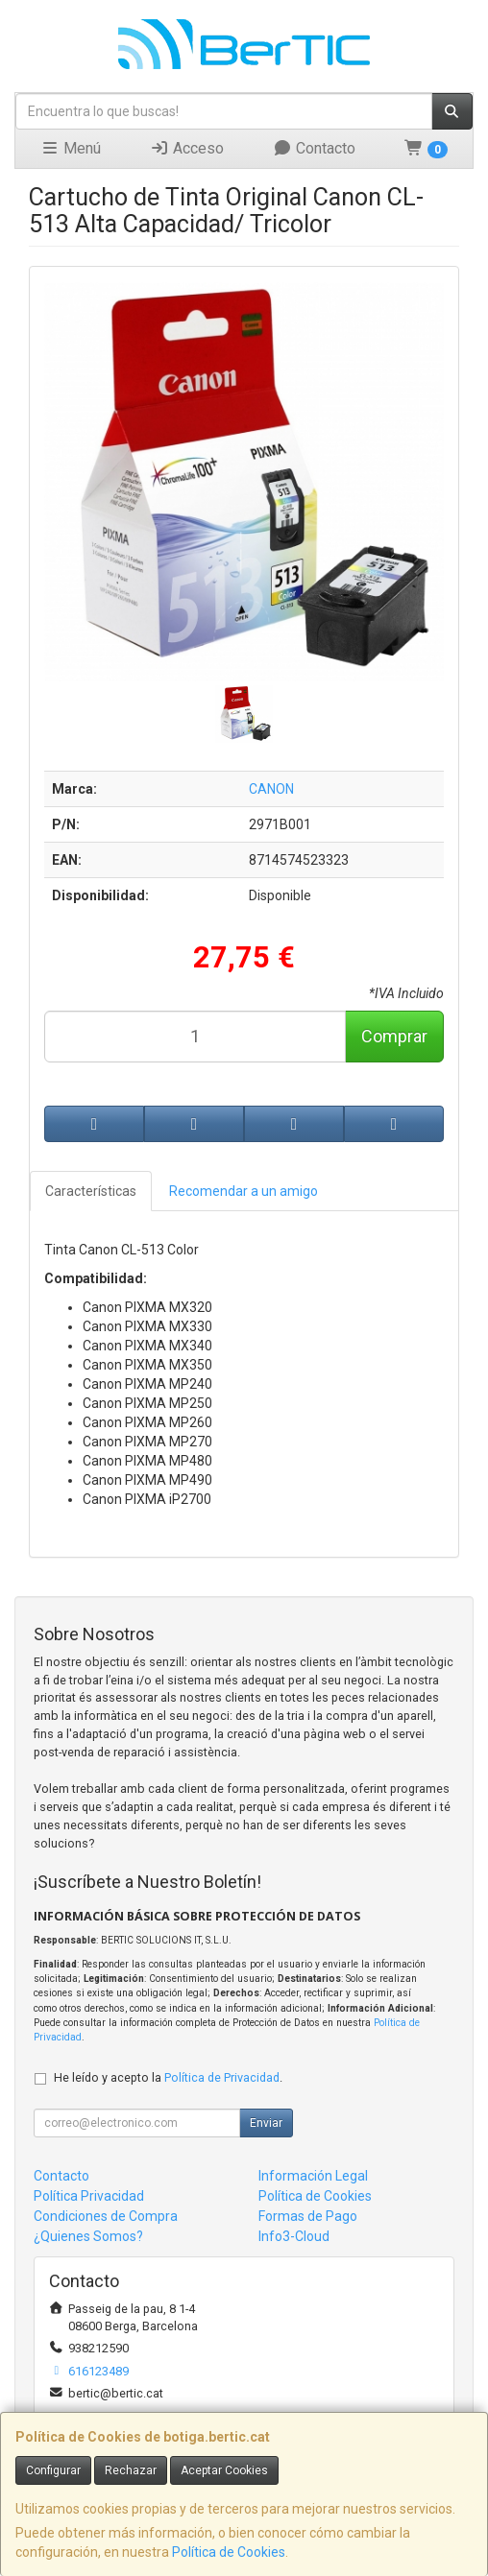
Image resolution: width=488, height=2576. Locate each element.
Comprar (394, 1036)
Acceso (187, 148)
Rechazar (131, 2470)
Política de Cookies (228, 2552)
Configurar (53, 2470)
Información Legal (313, 2175)
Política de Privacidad (222, 2077)
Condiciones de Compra (106, 2216)
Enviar (266, 2123)
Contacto (314, 148)
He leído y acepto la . (168, 2077)
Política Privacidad (89, 2196)
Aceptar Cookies (224, 2470)
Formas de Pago (307, 2216)
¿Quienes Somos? (88, 2236)
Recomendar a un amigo (243, 1191)
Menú (70, 148)
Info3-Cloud (293, 2236)
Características (90, 1191)
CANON (271, 789)
